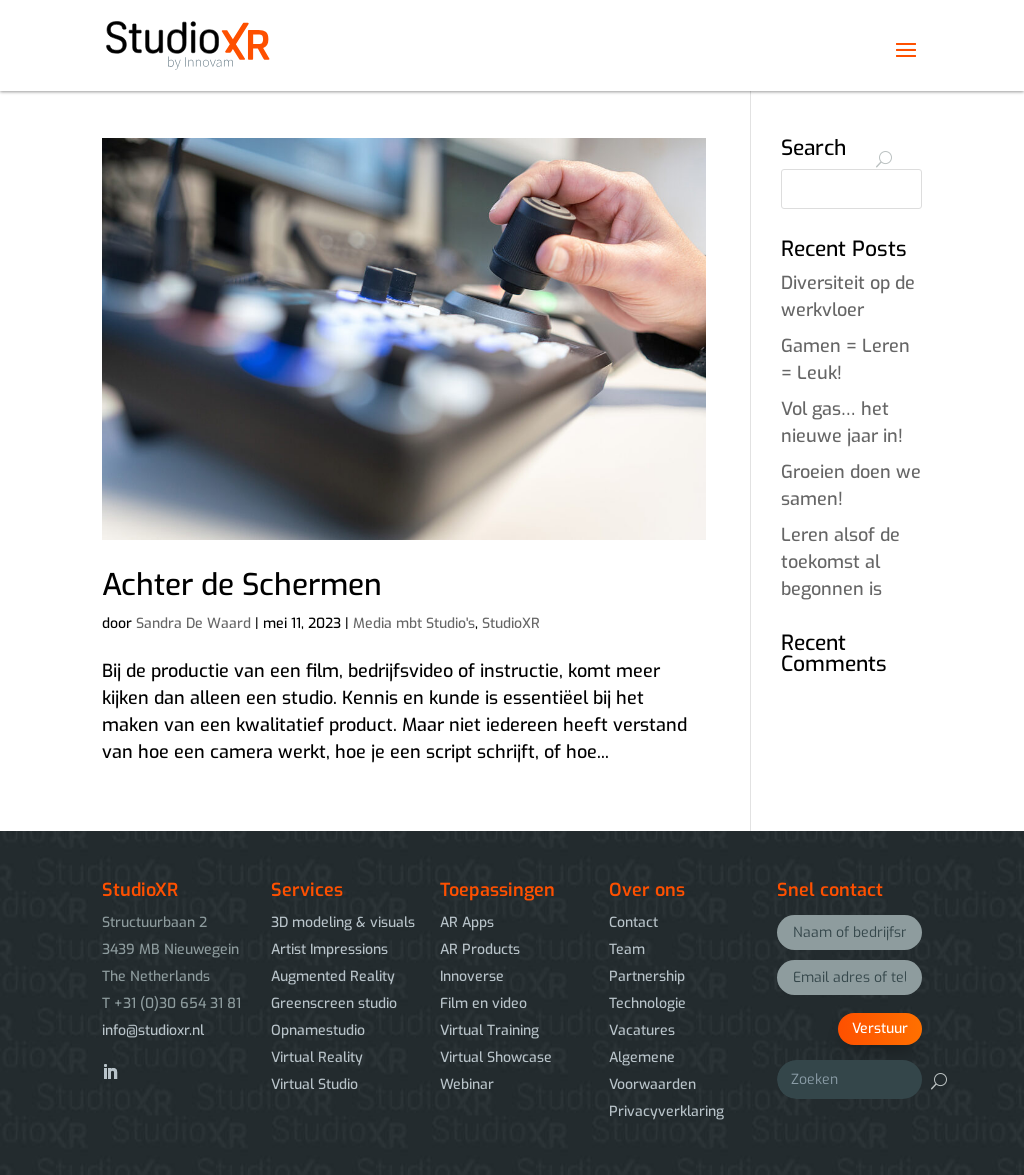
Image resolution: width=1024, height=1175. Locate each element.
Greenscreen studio (334, 1003)
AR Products (480, 949)
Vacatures (642, 1030)
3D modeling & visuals (343, 922)
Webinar (467, 1084)
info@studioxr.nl (153, 1030)
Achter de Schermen (242, 585)
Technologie (647, 1003)
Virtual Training (489, 1030)
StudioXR (511, 623)
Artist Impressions (329, 949)
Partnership (647, 976)
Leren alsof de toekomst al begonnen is (840, 562)
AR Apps (467, 922)
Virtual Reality (317, 1057)
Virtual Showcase (496, 1057)
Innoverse (472, 976)
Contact (633, 922)
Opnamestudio (318, 1030)
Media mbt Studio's (414, 623)
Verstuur (880, 1028)
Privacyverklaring (666, 1111)
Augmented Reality (333, 976)
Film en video (483, 1003)
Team (627, 949)
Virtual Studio (314, 1084)
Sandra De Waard (193, 623)
